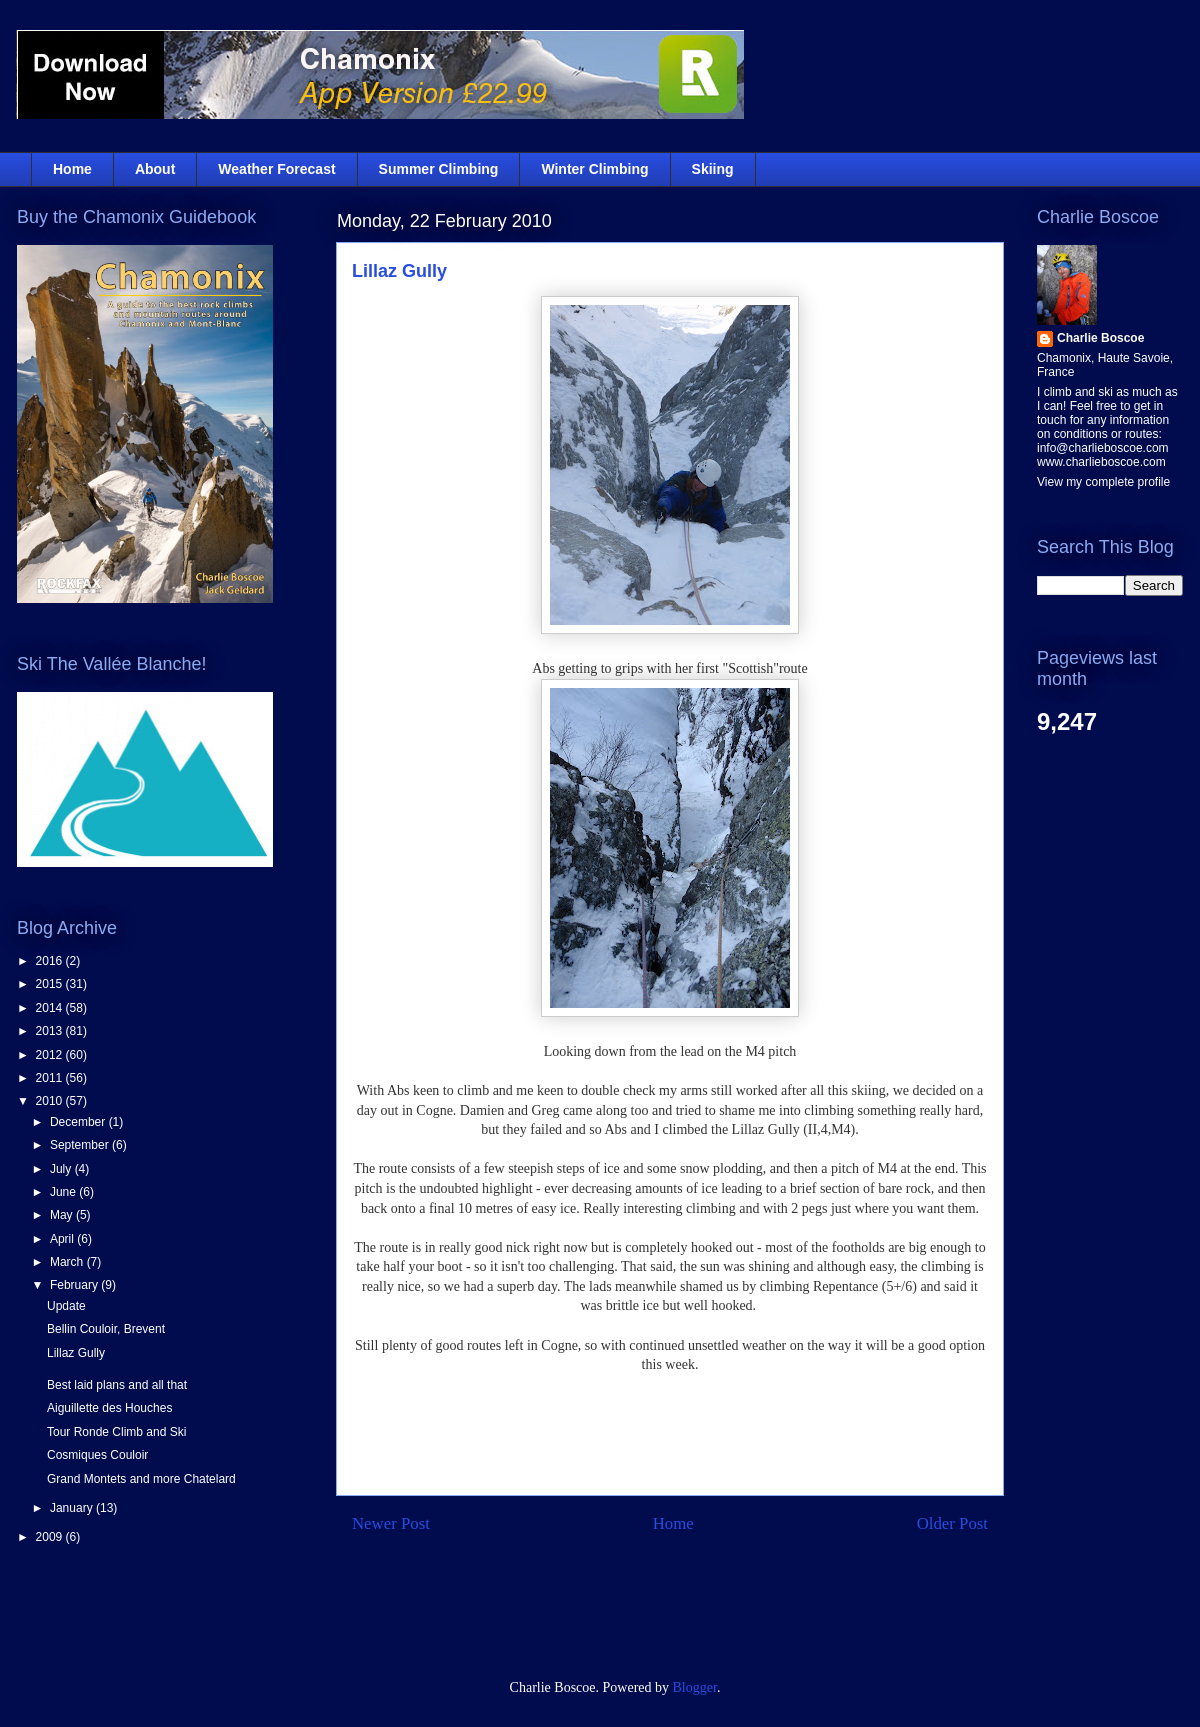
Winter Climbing (594, 169)
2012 (51, 1055)
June (64, 1192)
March (68, 1262)
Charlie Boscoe (1100, 338)
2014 (51, 1008)
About (155, 169)
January (73, 1508)
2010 (51, 1101)
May (63, 1215)
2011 (51, 1078)
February (75, 1285)
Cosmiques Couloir (97, 1455)
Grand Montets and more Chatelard (141, 1479)
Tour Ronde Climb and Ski (116, 1432)
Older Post (952, 1523)
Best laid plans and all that (117, 1385)
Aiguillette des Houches (109, 1408)
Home (72, 169)
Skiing (713, 169)
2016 (51, 961)
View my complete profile (1103, 482)
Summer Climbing (439, 169)
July (62, 1169)
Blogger (695, 1687)
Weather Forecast (276, 169)
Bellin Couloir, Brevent (106, 1329)
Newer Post (391, 1523)
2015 (51, 984)
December (79, 1122)
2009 (51, 1537)
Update (66, 1306)
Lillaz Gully (399, 271)
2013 (51, 1031)
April (63, 1239)
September (81, 1145)
